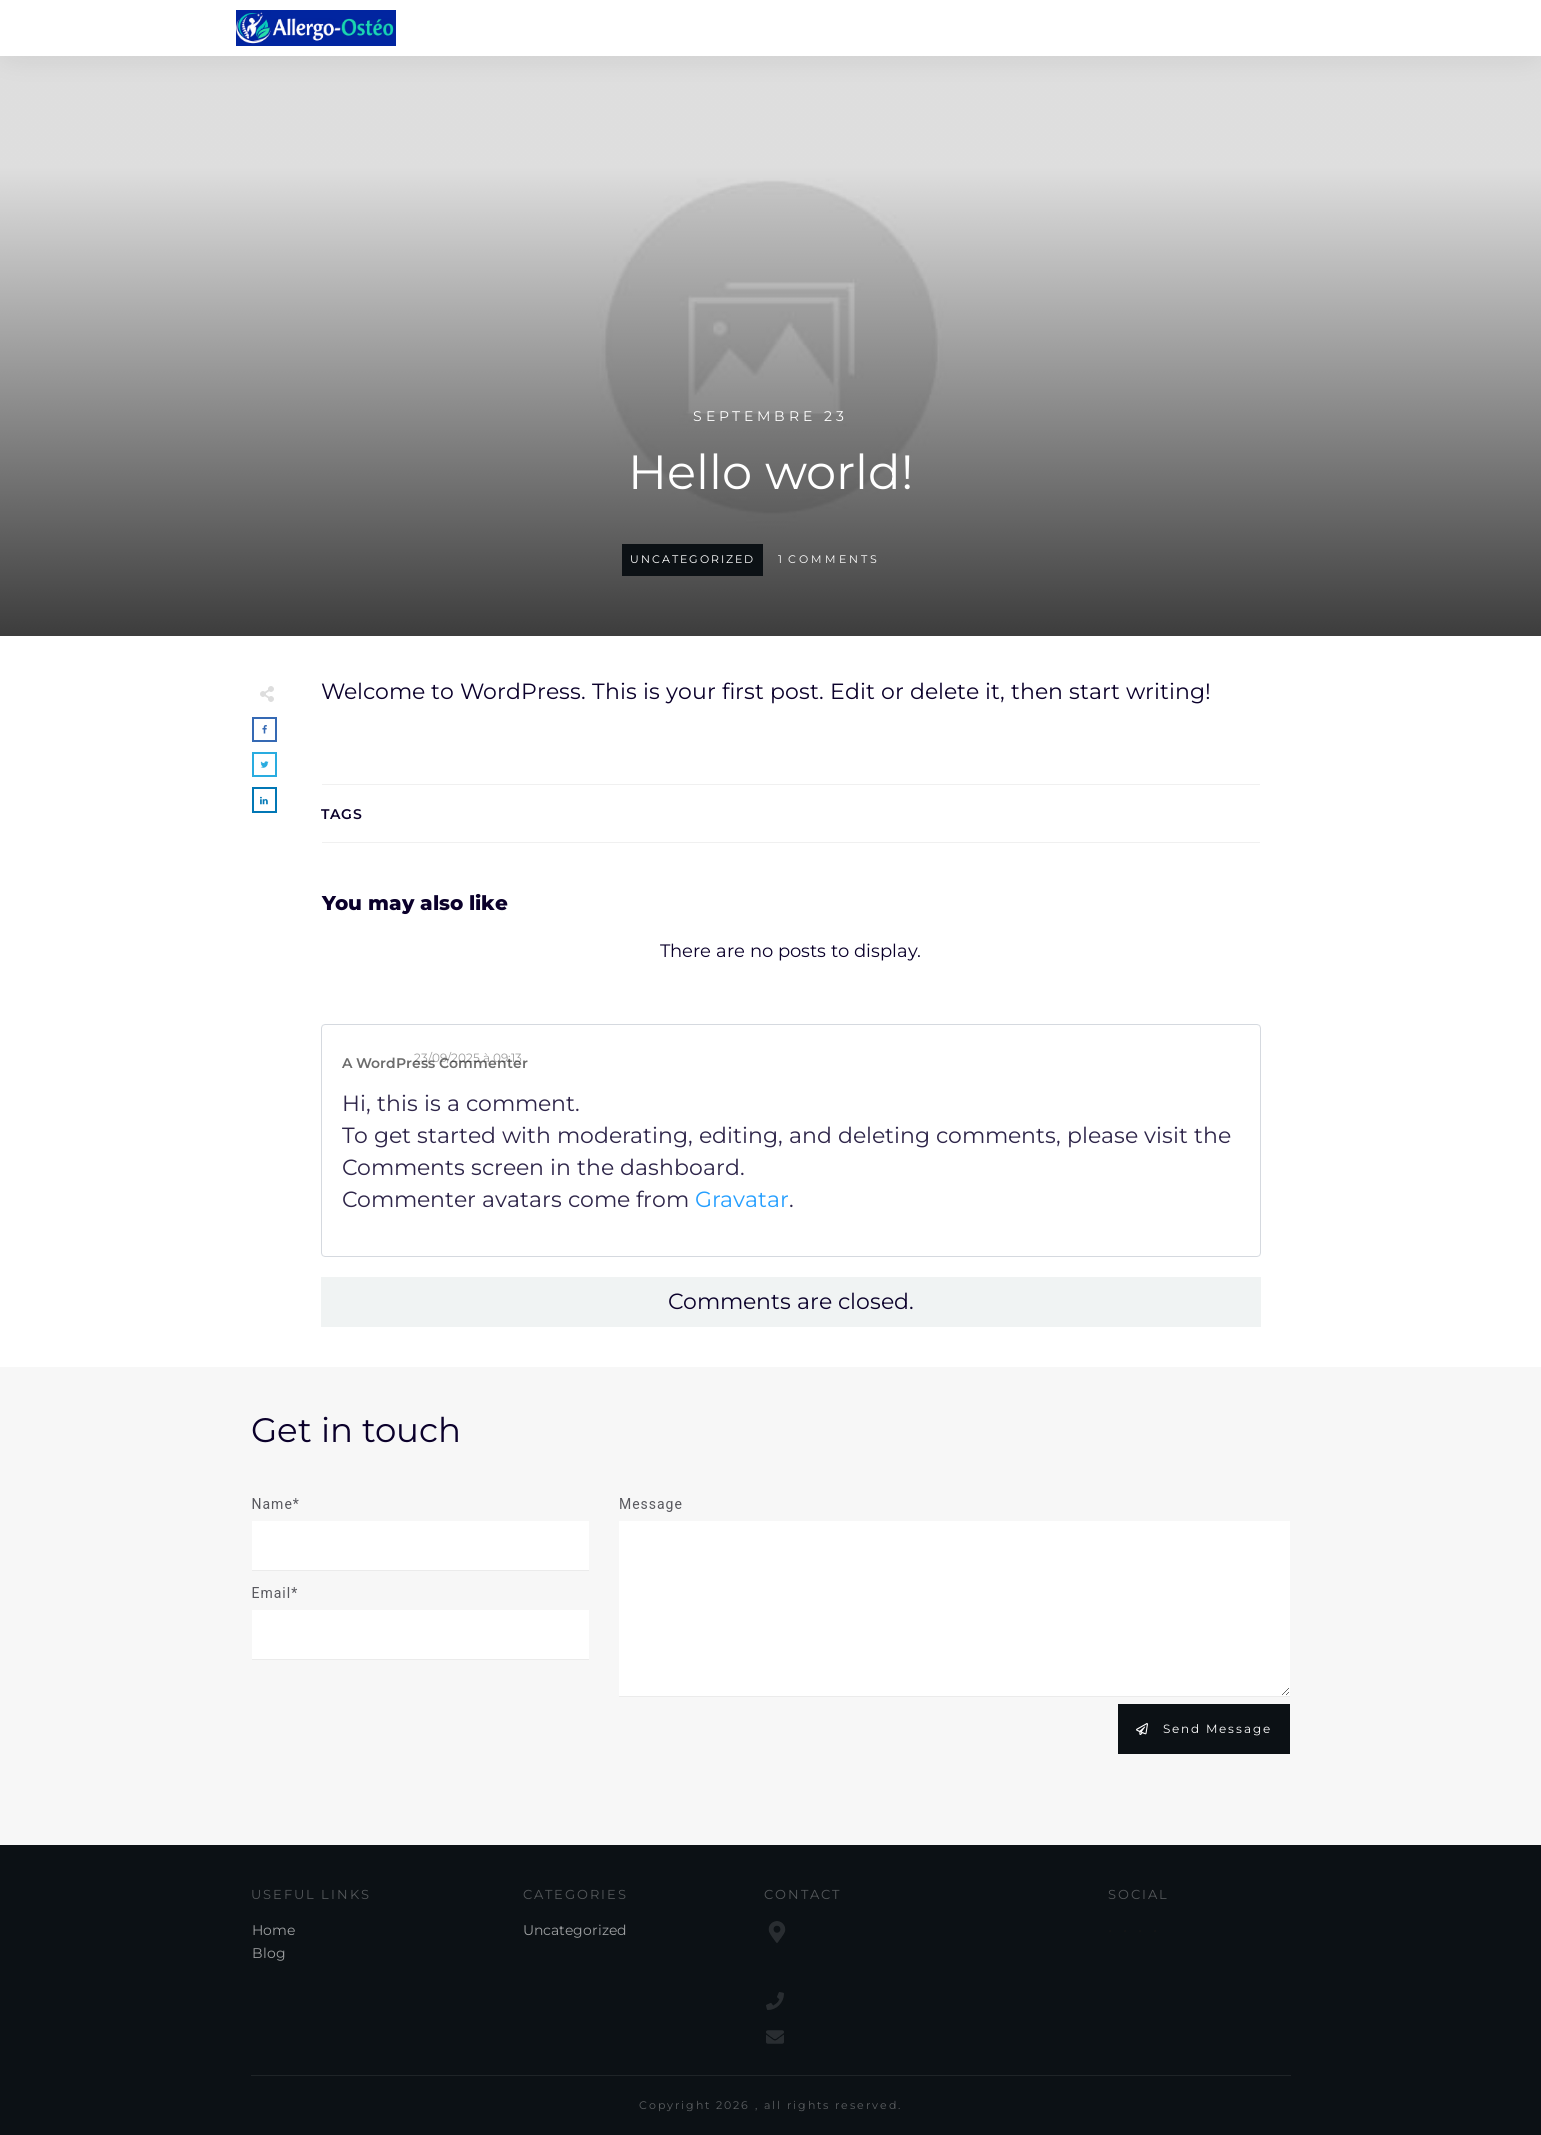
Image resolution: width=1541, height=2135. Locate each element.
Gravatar (742, 1199)
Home (273, 1930)
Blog (269, 1953)
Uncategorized (692, 559)
